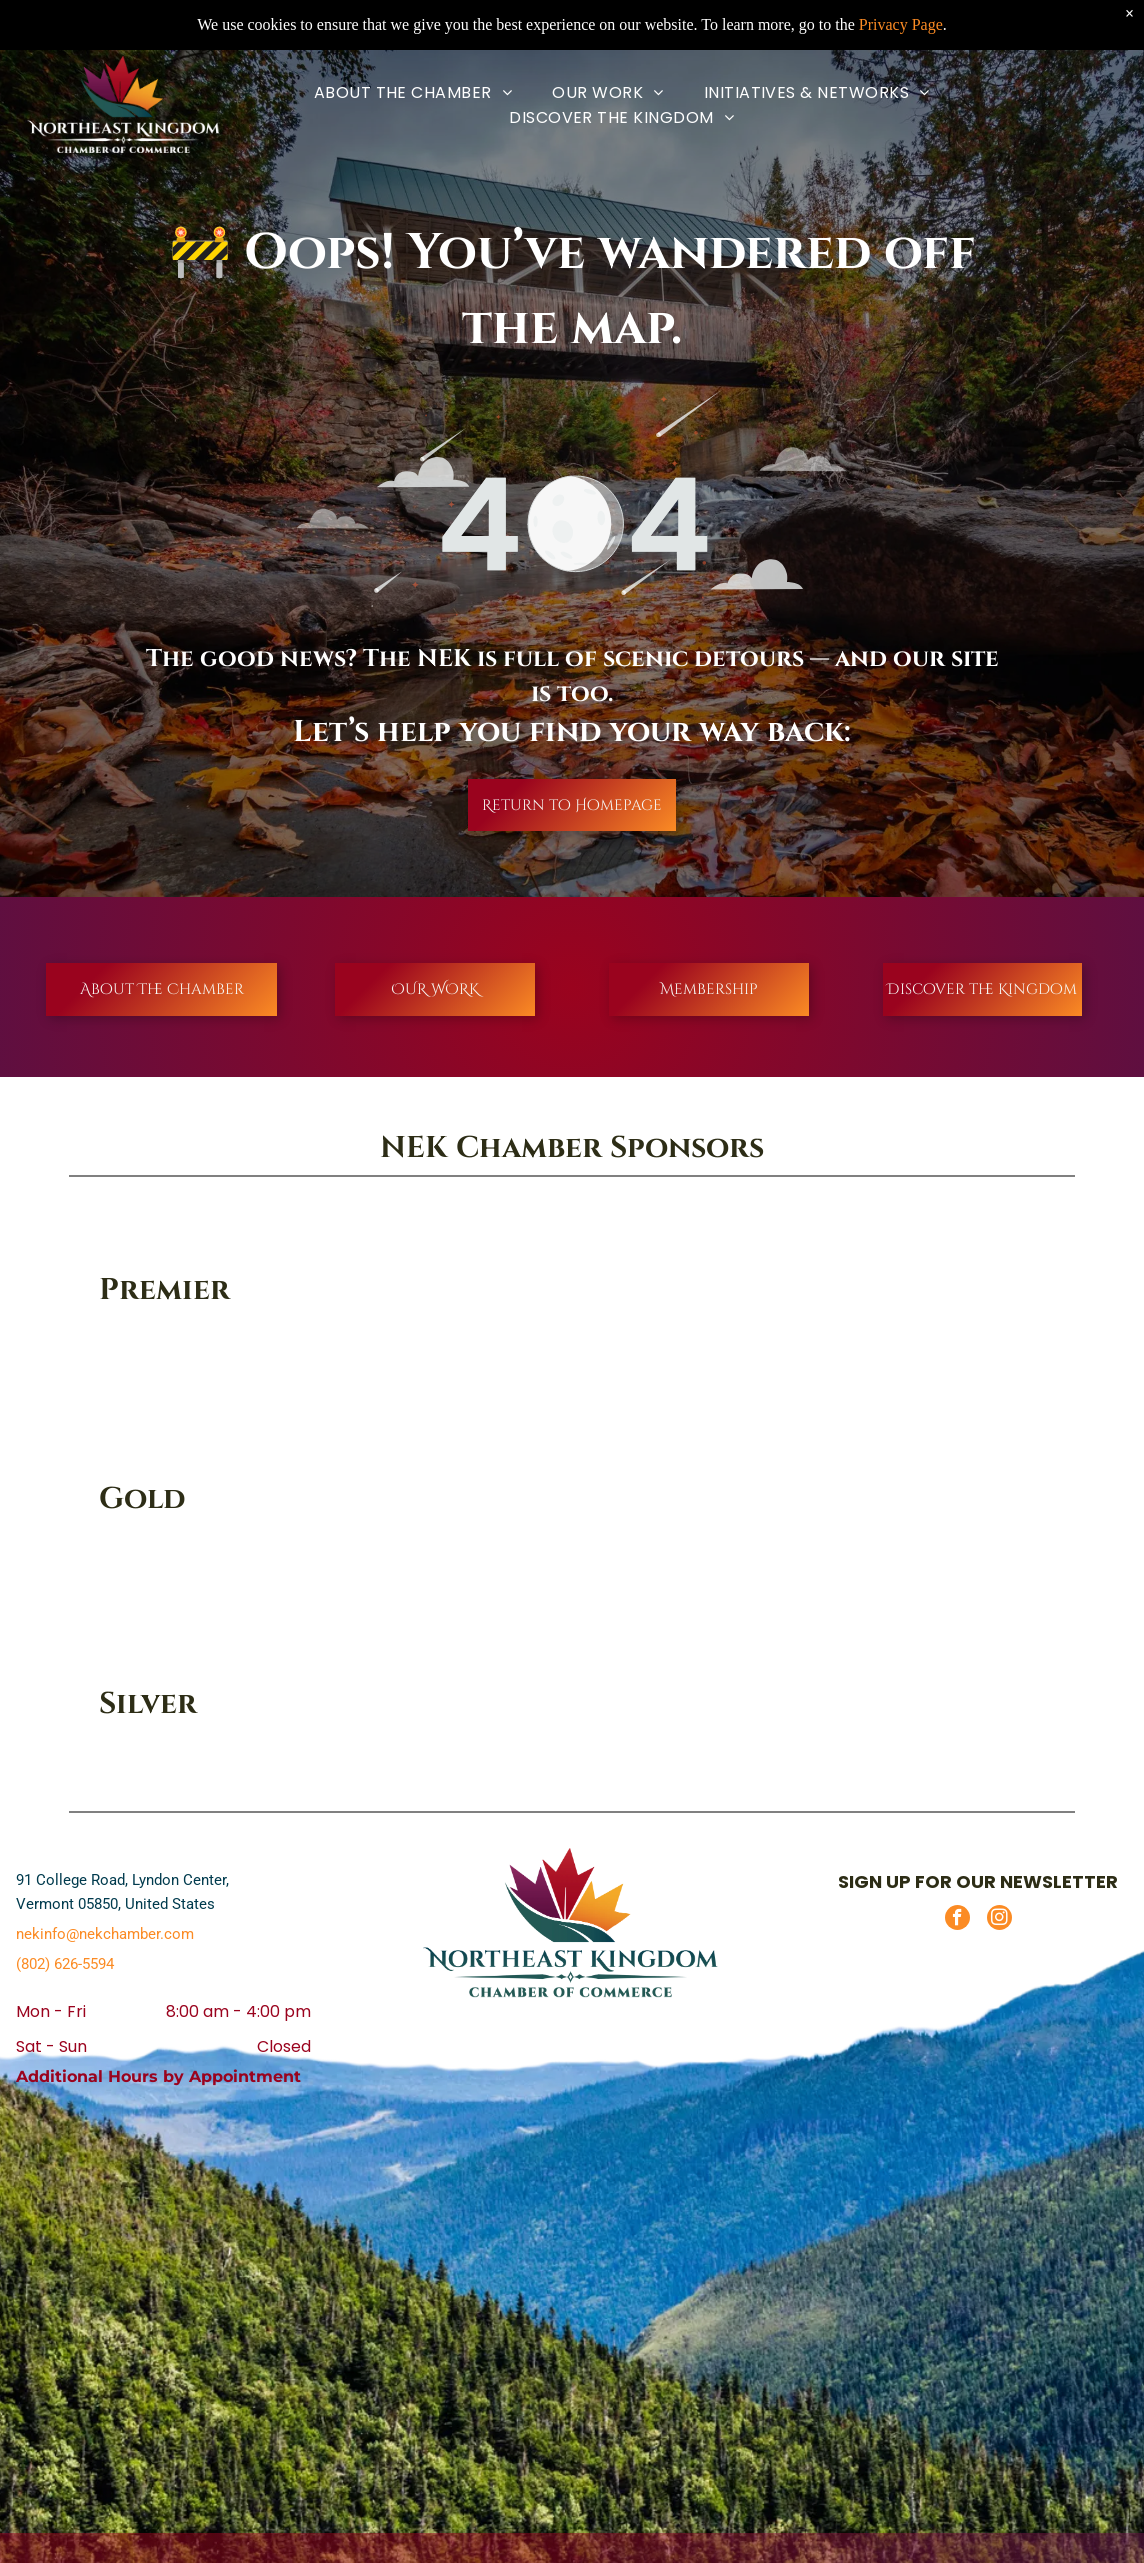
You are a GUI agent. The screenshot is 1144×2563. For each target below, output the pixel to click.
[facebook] (957, 1920)
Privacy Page (901, 24)
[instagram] (999, 1920)
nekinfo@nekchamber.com (105, 1934)
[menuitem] (413, 92)
